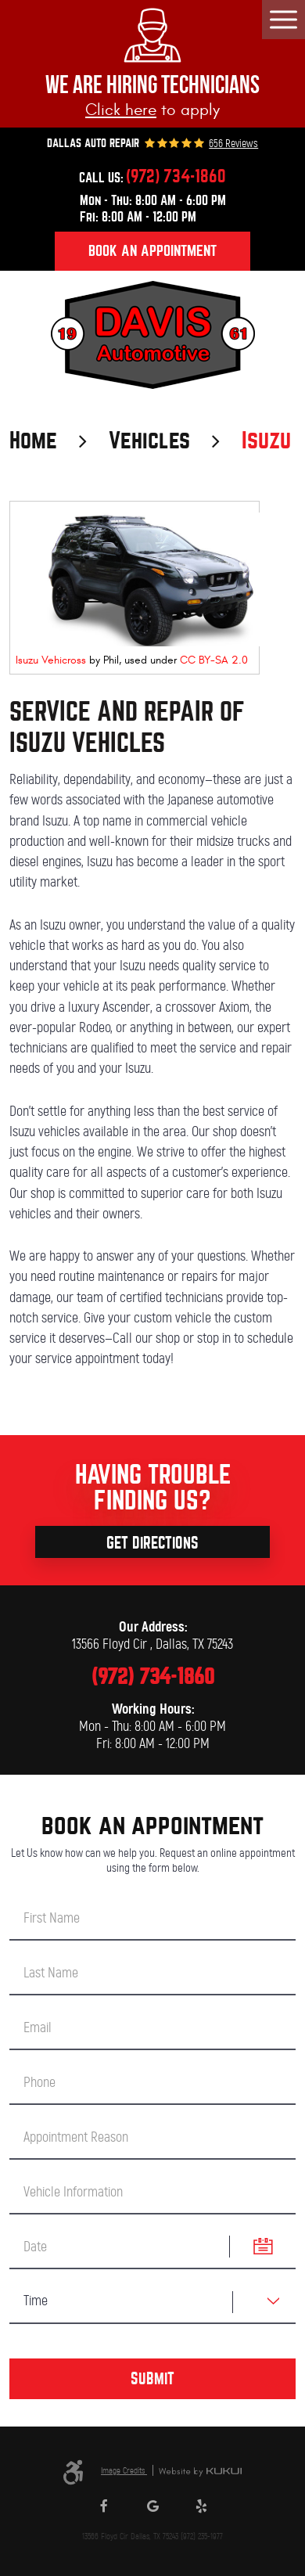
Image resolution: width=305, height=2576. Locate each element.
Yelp (201, 2509)
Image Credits (124, 2470)
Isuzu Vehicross (51, 660)
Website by (200, 2472)
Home (33, 440)
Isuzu (266, 440)
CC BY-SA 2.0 (214, 660)
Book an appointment (152, 250)
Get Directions (152, 1543)
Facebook (104, 2509)
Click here (120, 110)
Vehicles (149, 440)
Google (152, 2509)
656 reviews (233, 144)
